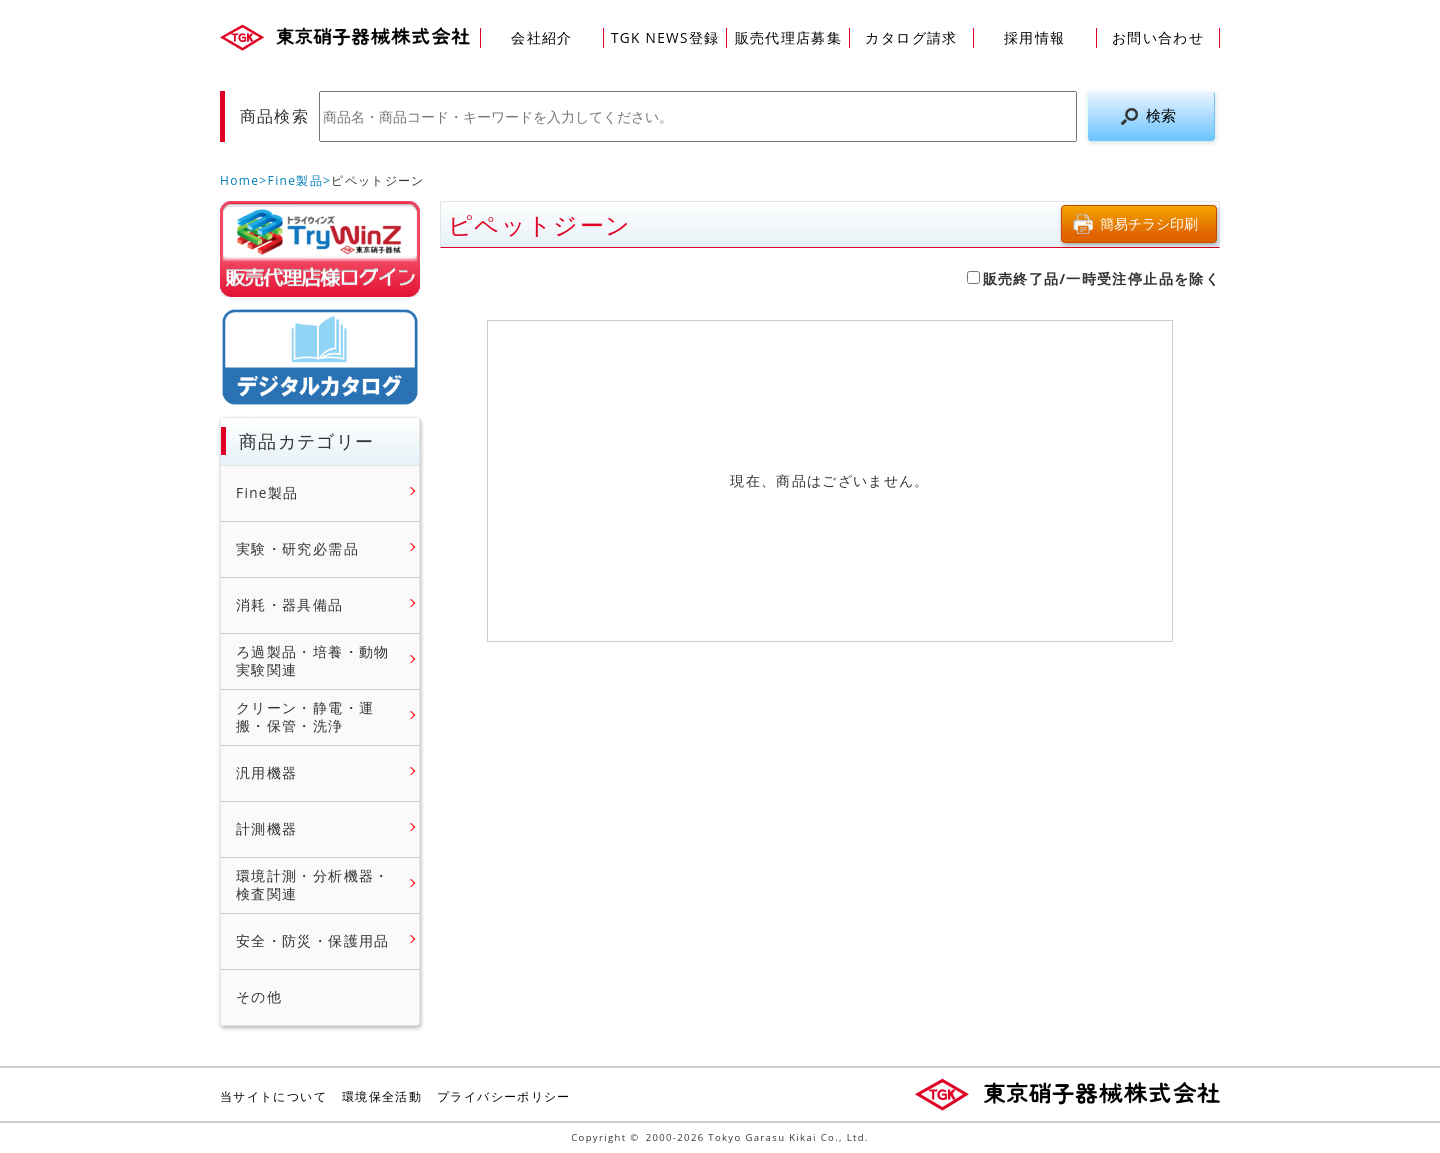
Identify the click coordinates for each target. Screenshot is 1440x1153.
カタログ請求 (911, 37)
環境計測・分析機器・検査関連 (313, 884)
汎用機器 (266, 773)
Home (239, 180)
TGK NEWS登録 (665, 37)
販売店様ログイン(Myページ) (320, 249)
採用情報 (1034, 37)
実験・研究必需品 (297, 549)
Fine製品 (295, 180)
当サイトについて (273, 1096)
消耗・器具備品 (290, 605)
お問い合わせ (1158, 37)
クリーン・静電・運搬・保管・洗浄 (305, 716)
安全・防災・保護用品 (313, 941)
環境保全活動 (382, 1096)
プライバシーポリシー (504, 1096)
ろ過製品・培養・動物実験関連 (313, 660)
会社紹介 (541, 37)
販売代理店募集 (789, 37)
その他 (259, 997)
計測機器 (266, 829)
